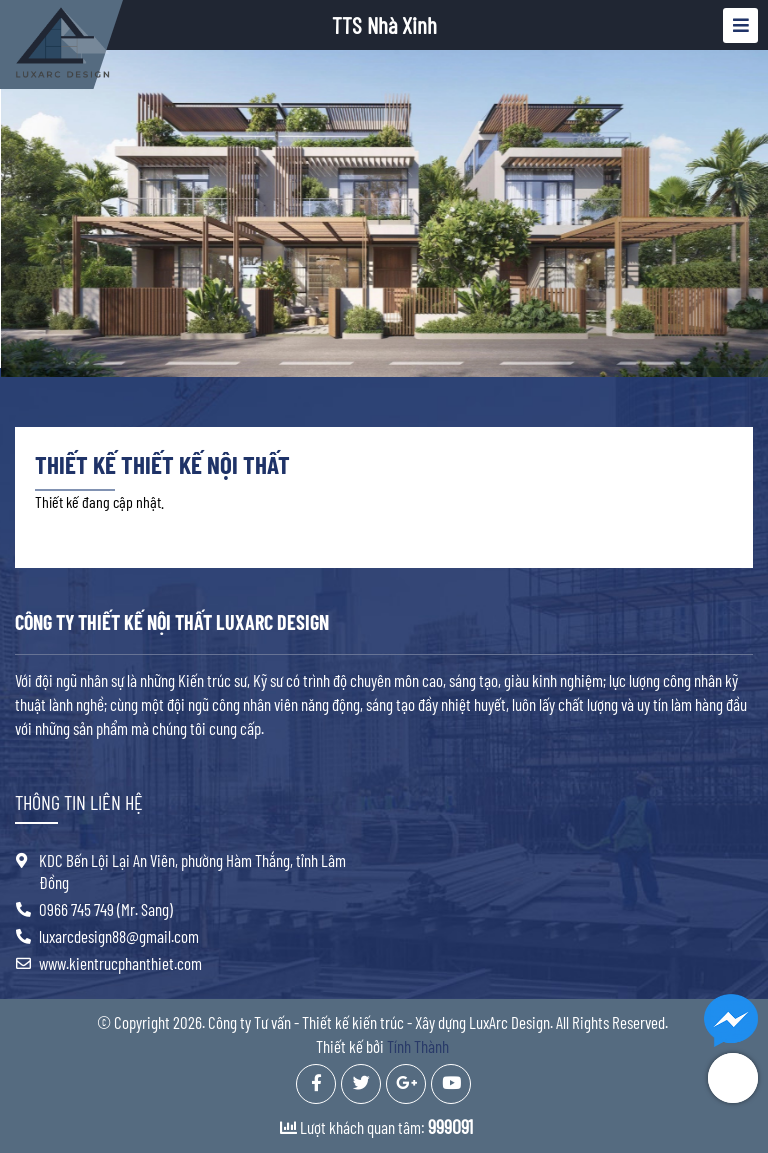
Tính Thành (418, 1046)
